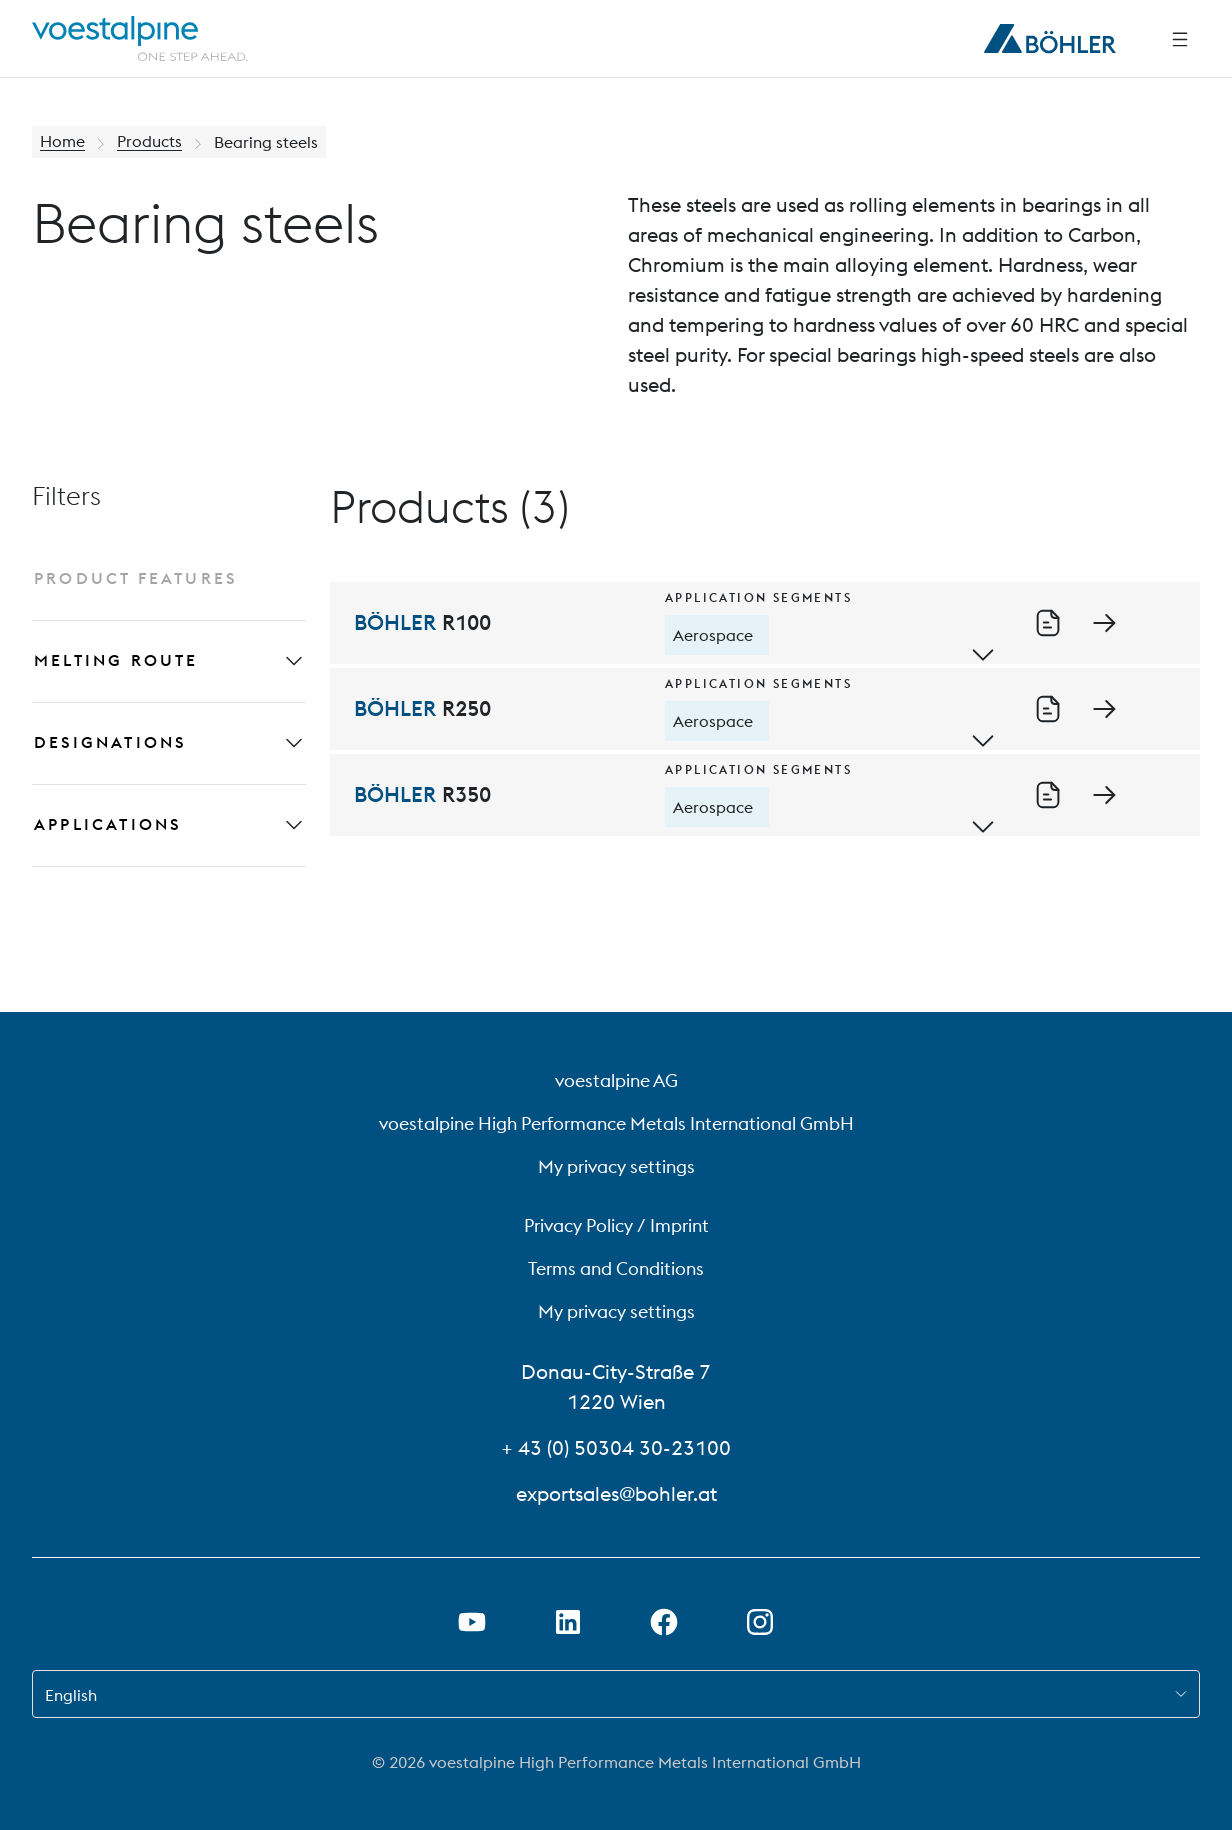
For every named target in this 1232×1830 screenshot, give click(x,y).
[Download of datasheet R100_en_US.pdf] (1048, 622)
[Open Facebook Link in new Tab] (664, 1622)
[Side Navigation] (1180, 39)
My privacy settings (616, 1166)
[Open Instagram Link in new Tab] (760, 1622)
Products (149, 142)
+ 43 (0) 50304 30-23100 (616, 1447)
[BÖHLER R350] (765, 795)
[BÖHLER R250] (765, 709)
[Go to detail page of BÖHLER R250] (1104, 708)
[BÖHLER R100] (765, 623)
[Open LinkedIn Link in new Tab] (568, 1622)
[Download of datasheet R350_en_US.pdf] (1048, 794)
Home (62, 142)
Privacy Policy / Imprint (616, 1225)
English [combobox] (71, 1695)
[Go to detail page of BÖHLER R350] (1104, 794)
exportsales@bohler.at (616, 1493)
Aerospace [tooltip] (713, 635)
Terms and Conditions (616, 1268)
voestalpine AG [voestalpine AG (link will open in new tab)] (616, 1080)
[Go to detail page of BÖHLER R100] (1104, 622)
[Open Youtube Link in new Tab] (472, 1622)
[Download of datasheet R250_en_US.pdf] (1048, 708)
